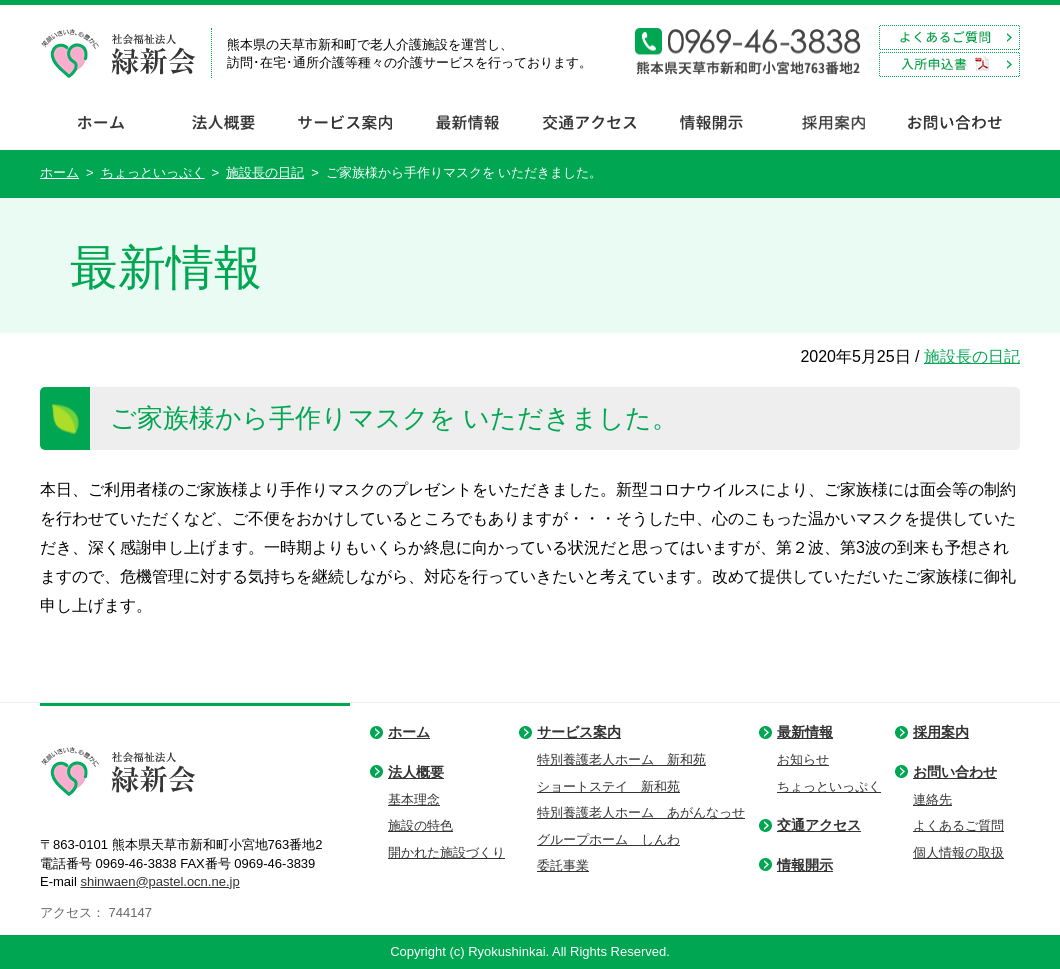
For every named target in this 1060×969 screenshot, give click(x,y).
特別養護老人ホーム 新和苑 (621, 759)
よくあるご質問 (958, 825)
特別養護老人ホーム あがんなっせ (641, 812)
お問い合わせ (955, 772)
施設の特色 (420, 825)
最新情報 (805, 732)
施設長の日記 (265, 172)
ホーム (59, 172)
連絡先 (932, 799)
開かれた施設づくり (446, 852)
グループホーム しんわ (608, 839)
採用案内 (941, 732)
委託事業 (563, 865)
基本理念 (414, 799)
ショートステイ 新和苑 (608, 786)
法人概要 (416, 772)
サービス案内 (579, 732)
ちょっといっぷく (153, 172)
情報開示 (805, 865)
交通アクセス (819, 825)
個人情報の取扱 (958, 852)
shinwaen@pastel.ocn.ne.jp (159, 881)
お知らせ (803, 759)
